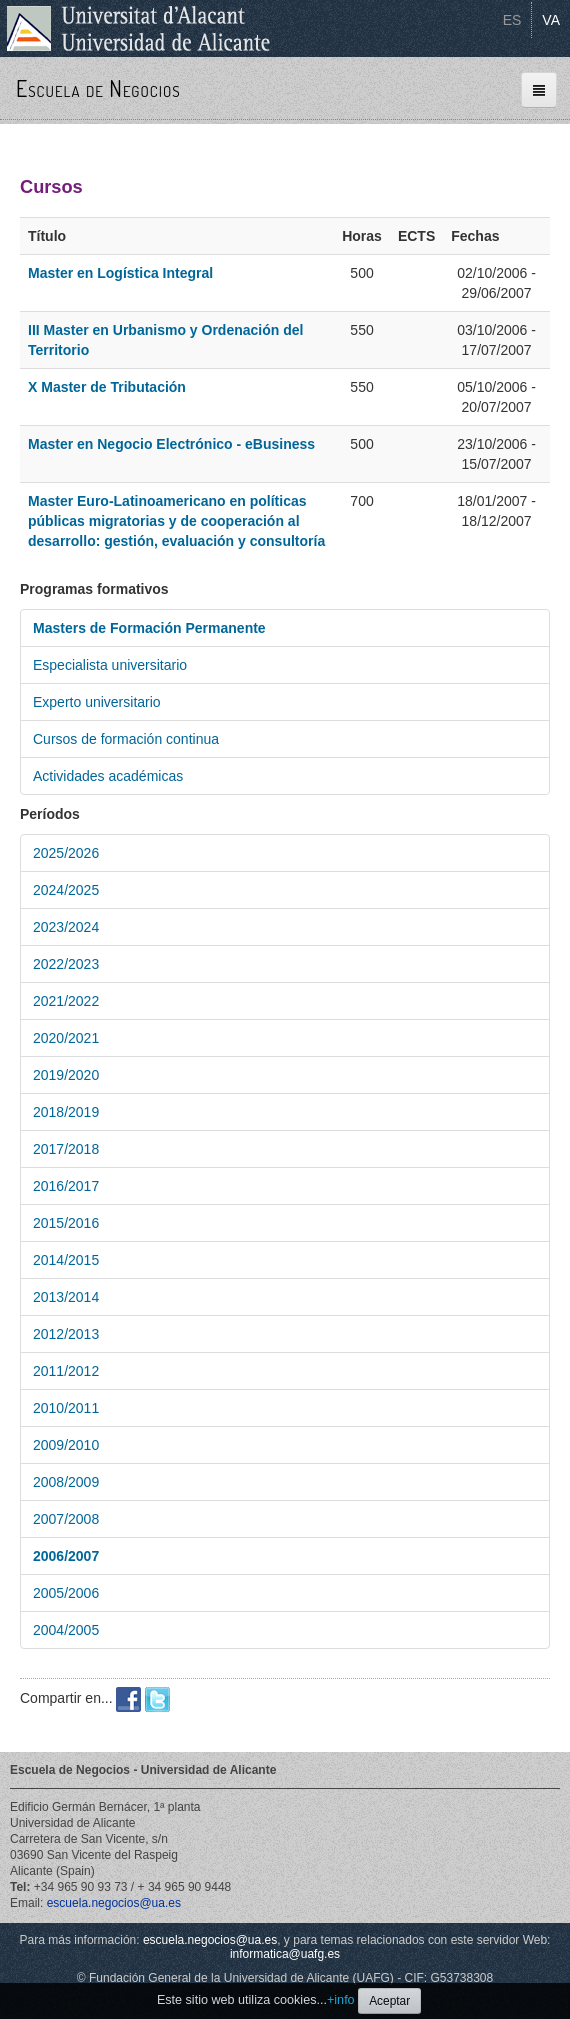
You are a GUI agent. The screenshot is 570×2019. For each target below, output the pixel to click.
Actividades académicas (108, 776)
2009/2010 (66, 1445)
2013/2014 (66, 1297)
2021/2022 (66, 1001)
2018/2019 (66, 1112)
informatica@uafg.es (285, 1954)
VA (551, 20)
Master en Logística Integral (120, 273)
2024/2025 (66, 890)
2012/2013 (66, 1334)
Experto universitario (97, 702)
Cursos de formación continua (126, 739)
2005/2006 (66, 1593)
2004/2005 (66, 1630)
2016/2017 (66, 1186)
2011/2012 (66, 1371)
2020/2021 (66, 1038)
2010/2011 (66, 1408)
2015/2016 (66, 1223)
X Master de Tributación (107, 387)
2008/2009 (66, 1482)
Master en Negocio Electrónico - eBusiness (171, 444)
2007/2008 (66, 1519)
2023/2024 (66, 927)
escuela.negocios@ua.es (114, 1903)
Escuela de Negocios (98, 88)
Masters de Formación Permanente (149, 628)
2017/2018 (66, 1149)
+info (341, 2000)
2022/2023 (66, 964)
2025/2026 (66, 853)
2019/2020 (66, 1075)
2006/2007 (66, 1556)
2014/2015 (66, 1260)
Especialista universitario (110, 665)
